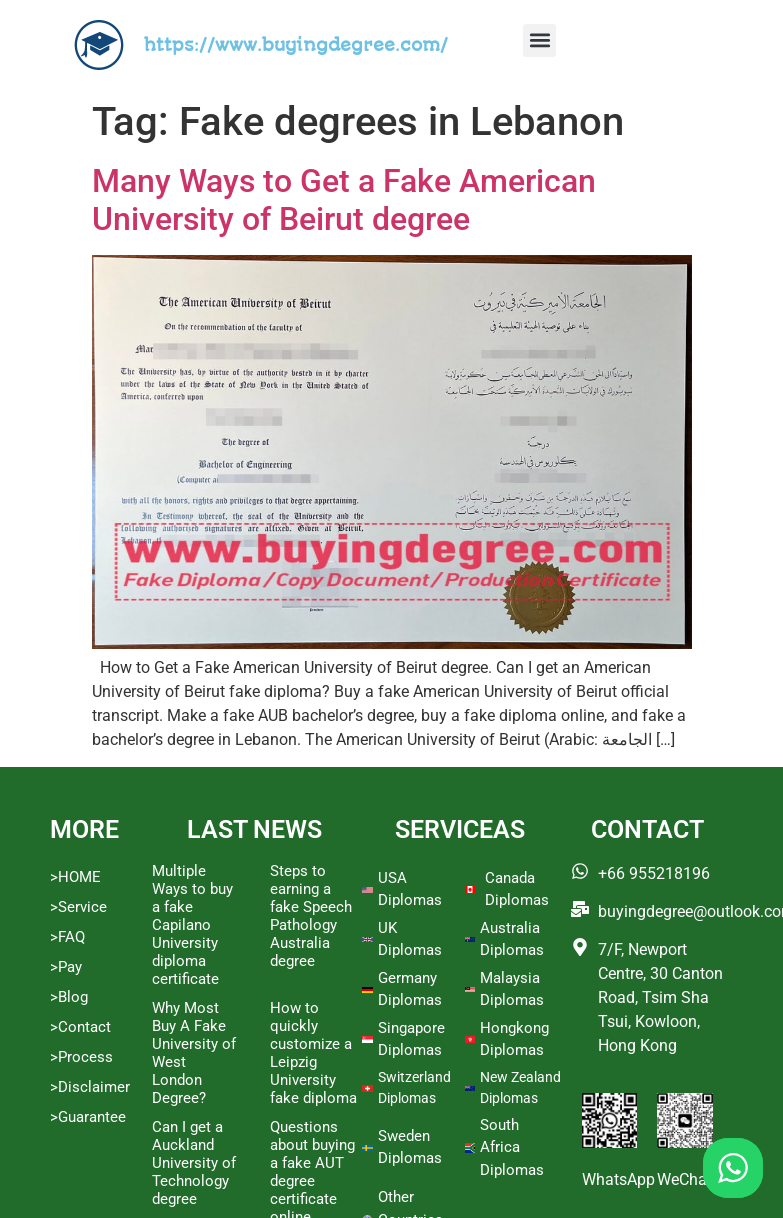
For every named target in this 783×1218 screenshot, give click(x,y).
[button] (539, 40)
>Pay (66, 967)
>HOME (75, 877)
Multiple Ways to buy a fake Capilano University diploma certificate (192, 925)
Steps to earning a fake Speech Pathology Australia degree (311, 916)
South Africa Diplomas (512, 1147)
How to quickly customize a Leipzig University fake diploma (313, 1053)
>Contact (80, 1027)
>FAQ (67, 937)
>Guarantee (88, 1117)
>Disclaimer (90, 1087)
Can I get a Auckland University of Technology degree (194, 1163)
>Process (81, 1057)
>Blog (69, 997)
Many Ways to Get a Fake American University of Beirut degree (344, 200)
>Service (78, 907)
